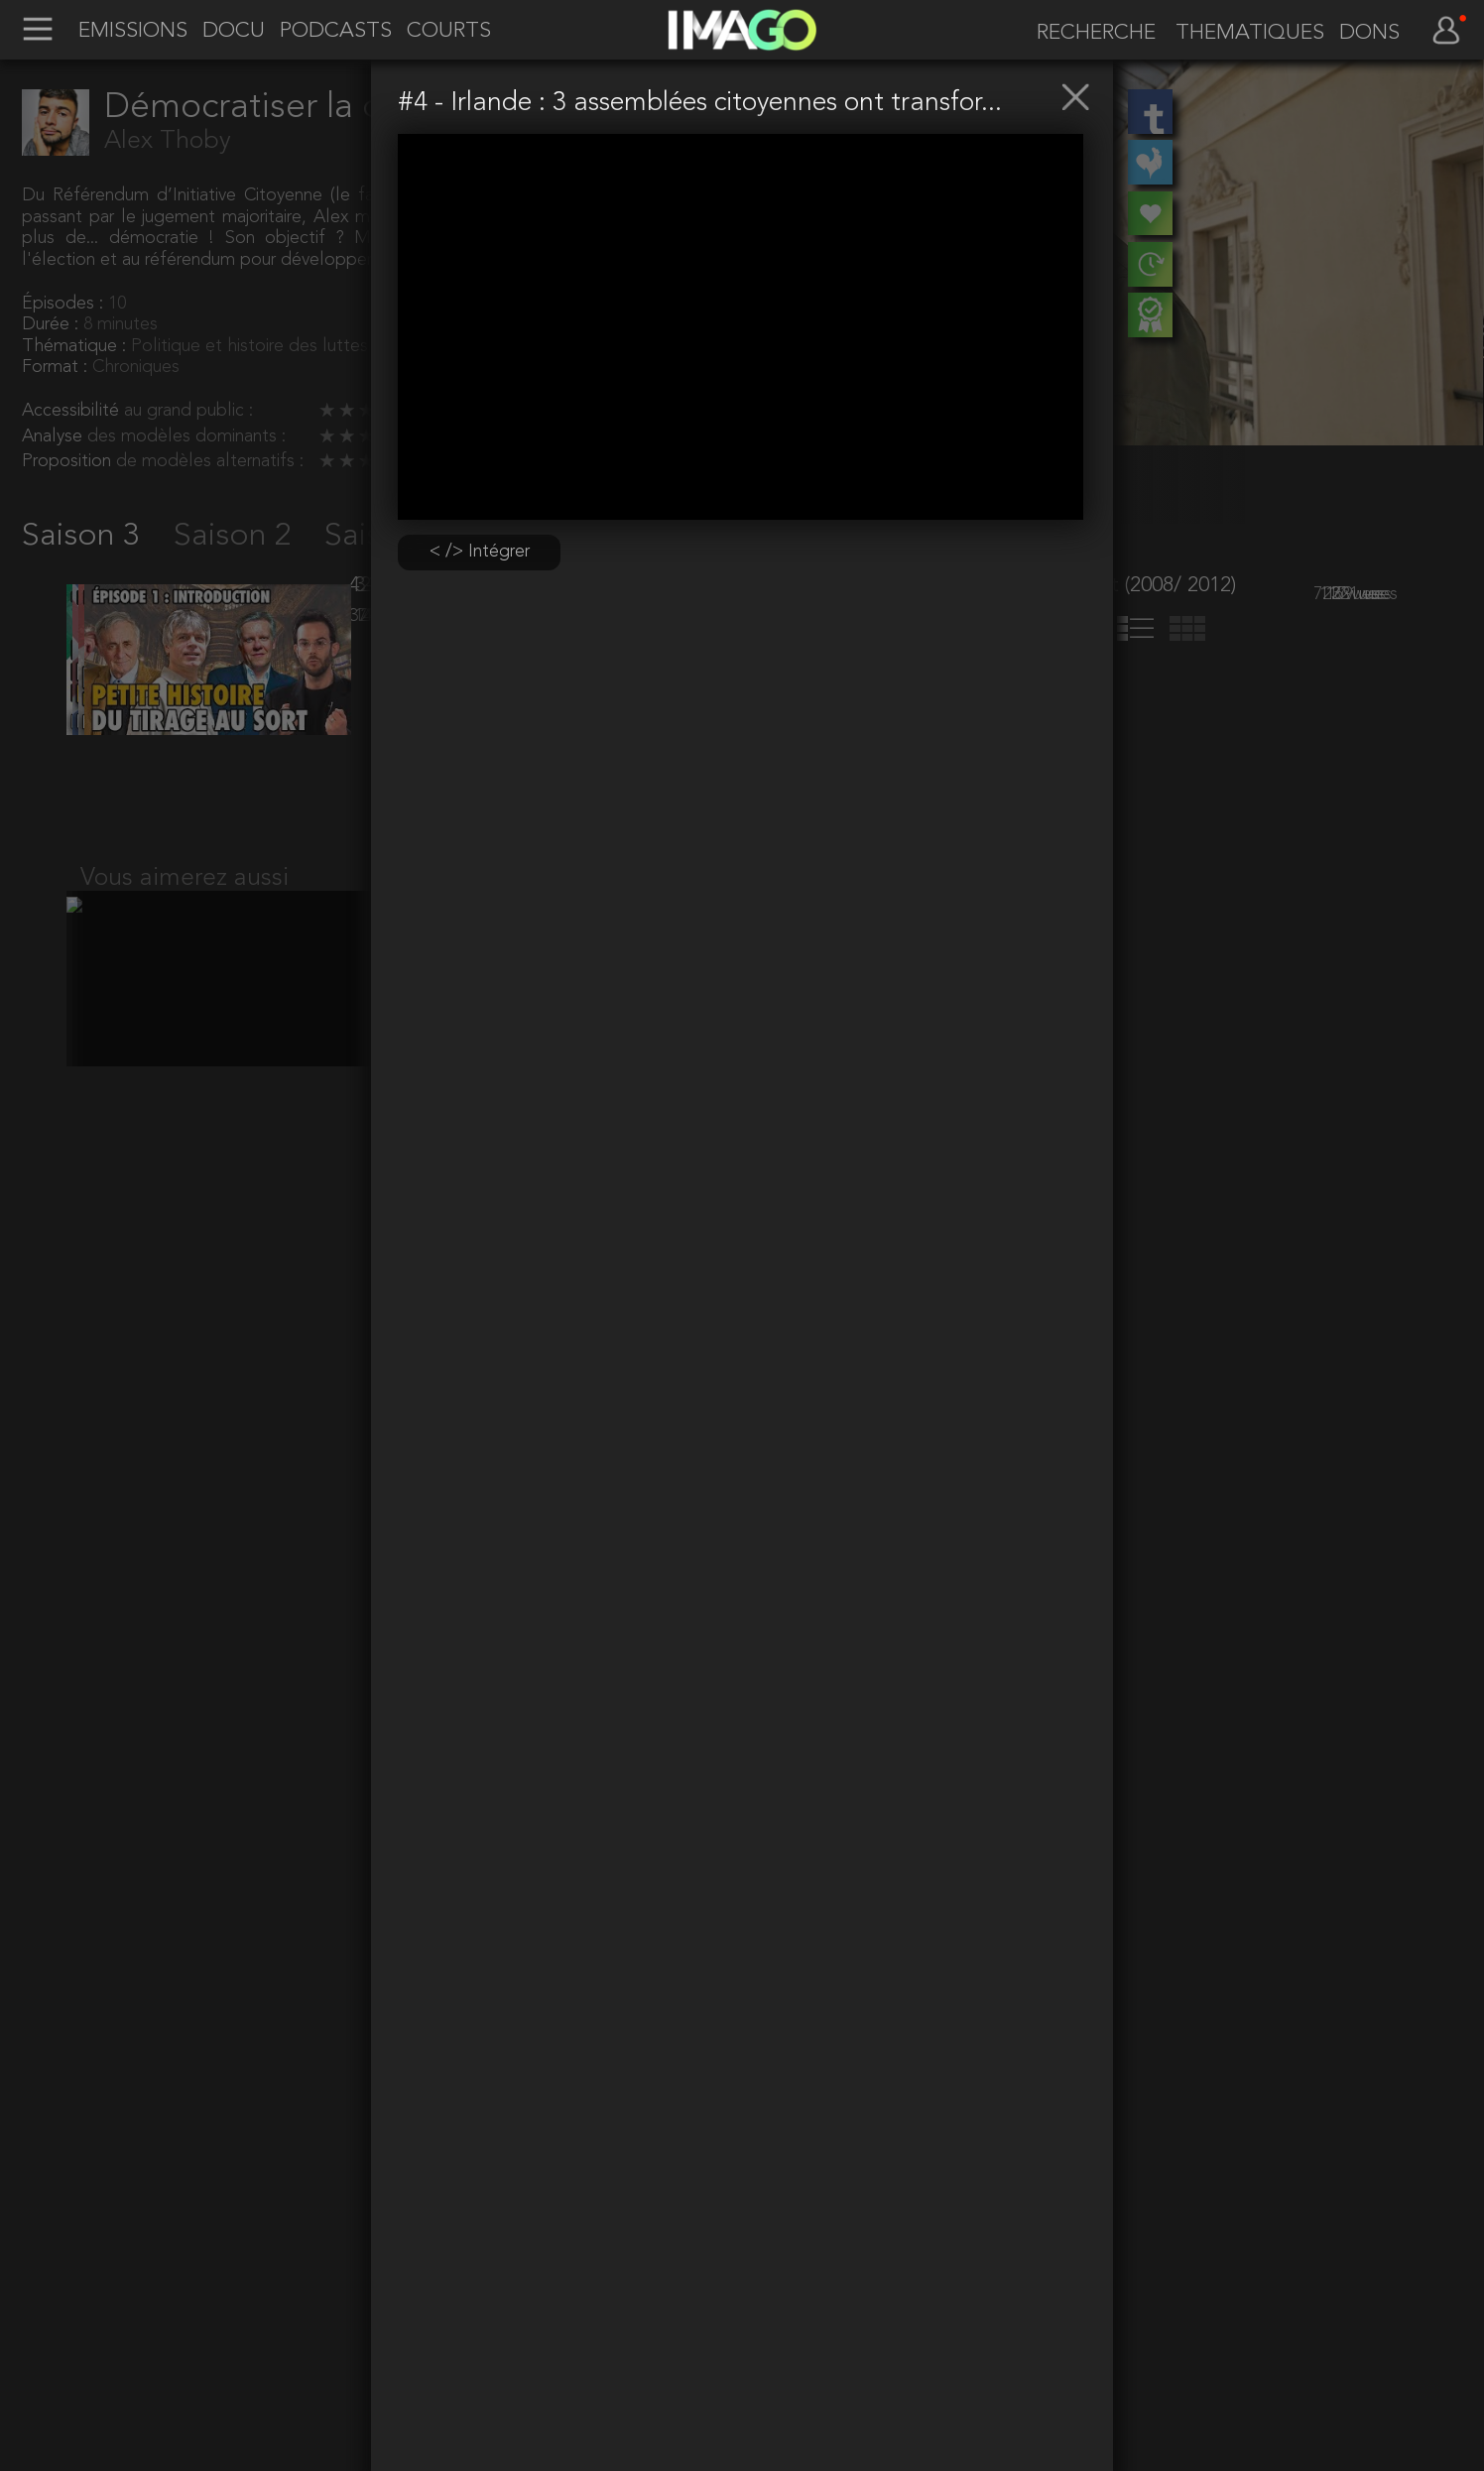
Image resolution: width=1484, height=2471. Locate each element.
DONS (1369, 33)
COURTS (449, 31)
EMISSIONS (132, 31)
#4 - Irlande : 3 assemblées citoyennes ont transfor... (700, 103)
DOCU (233, 31)
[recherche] (1089, 33)
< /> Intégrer (480, 551)
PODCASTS (336, 31)
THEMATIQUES (1249, 33)
